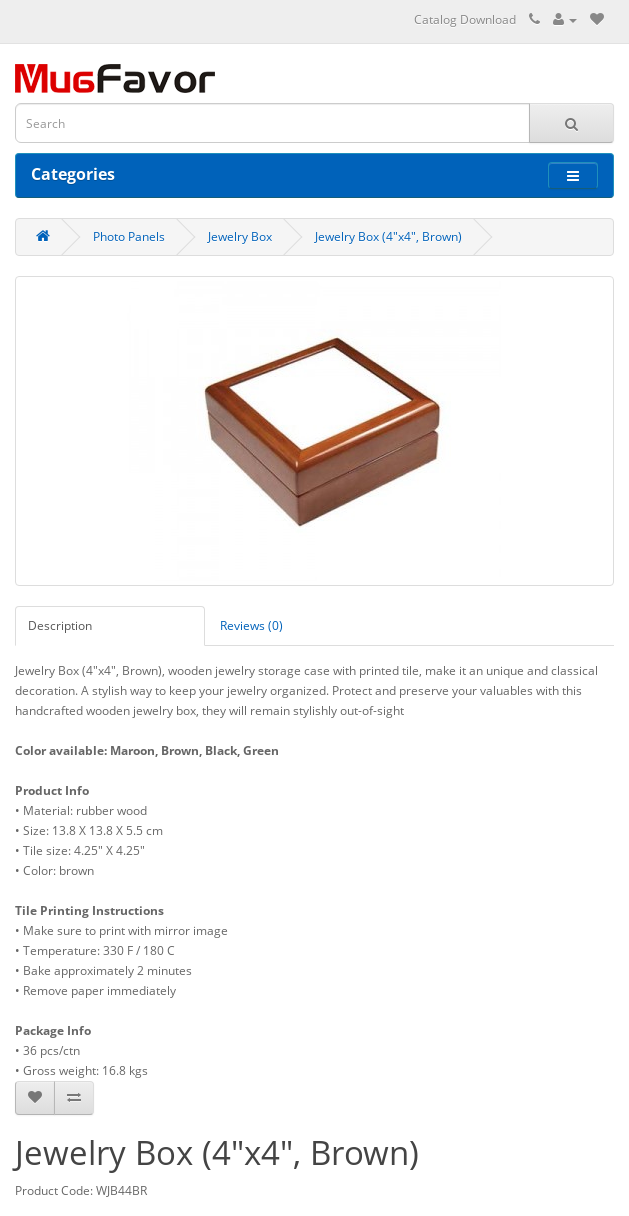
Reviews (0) (251, 625)
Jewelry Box (240, 236)
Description (60, 625)
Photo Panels (129, 236)
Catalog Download (465, 19)
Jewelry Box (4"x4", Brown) (388, 236)
